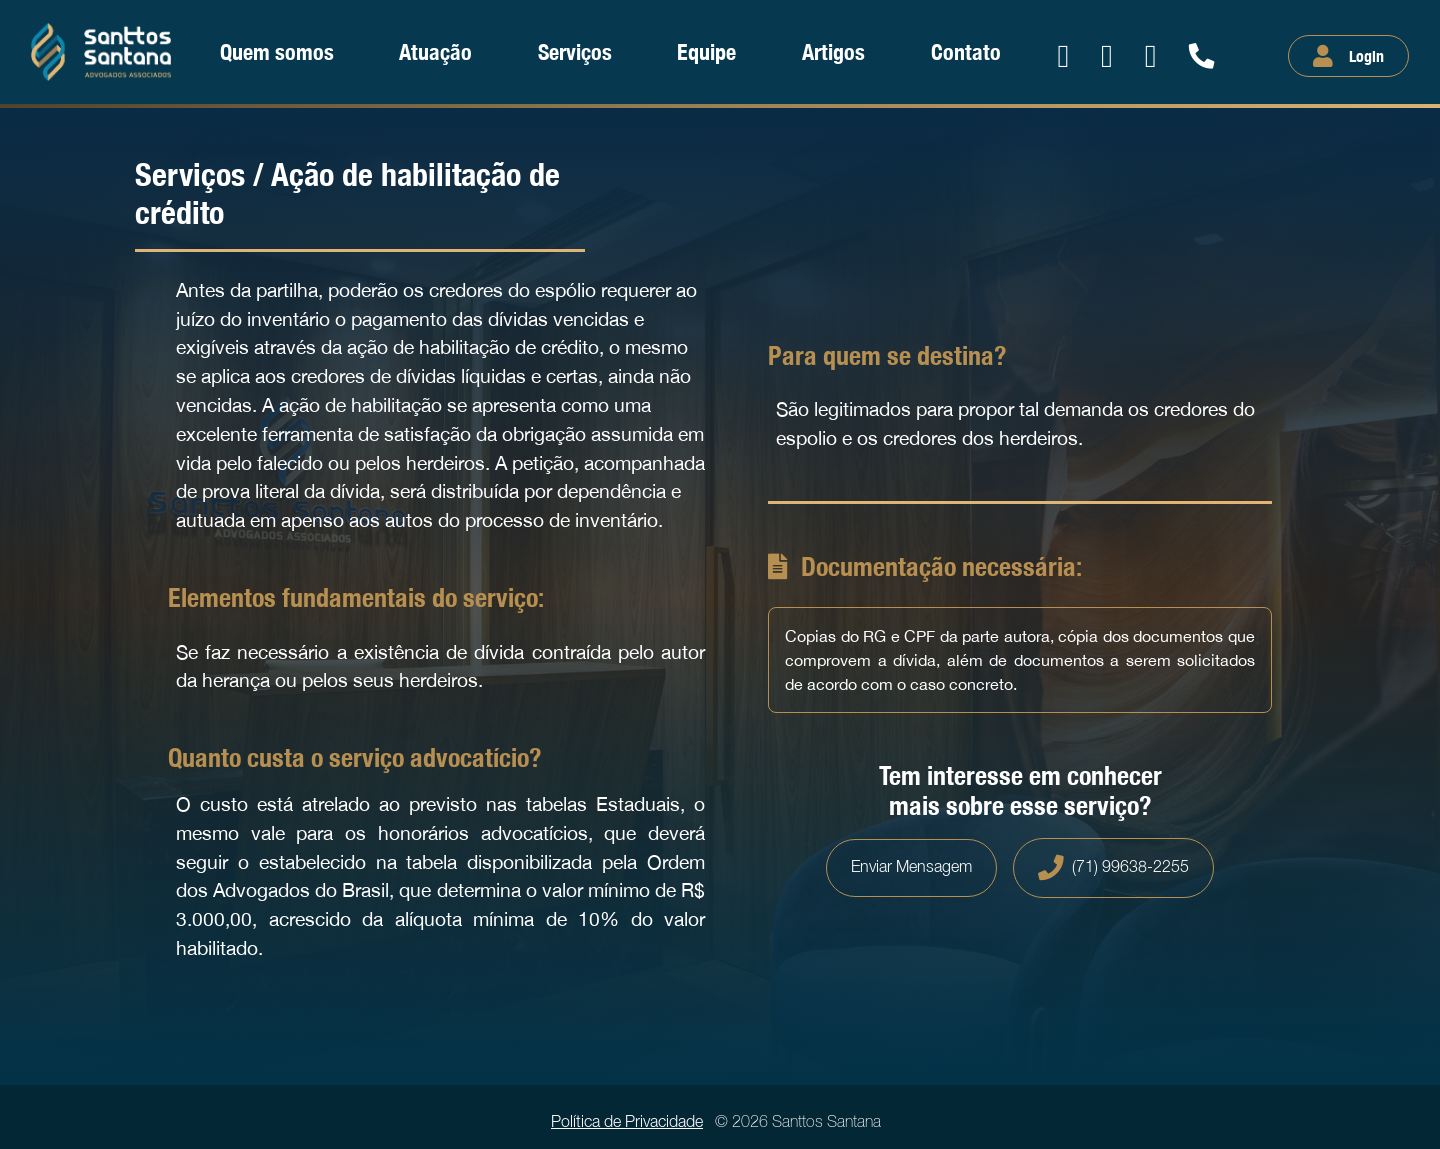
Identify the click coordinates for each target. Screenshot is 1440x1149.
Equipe (706, 51)
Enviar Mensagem (911, 868)
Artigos (833, 51)
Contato (966, 51)
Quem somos (277, 51)
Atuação (435, 51)
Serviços (575, 51)
